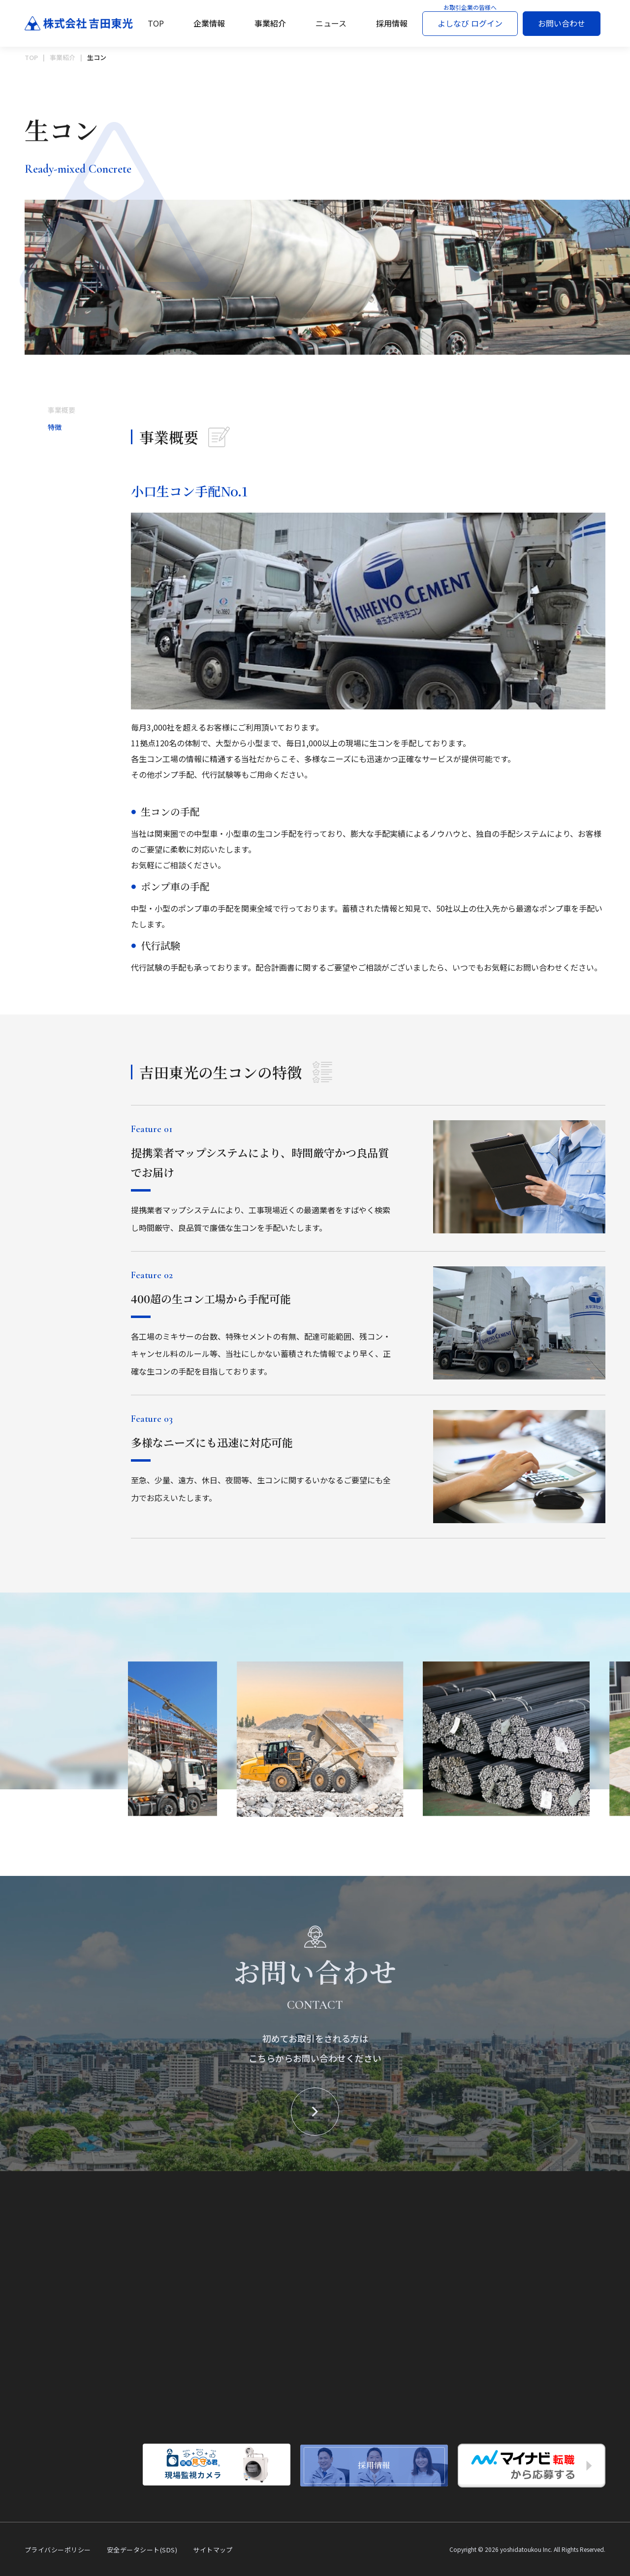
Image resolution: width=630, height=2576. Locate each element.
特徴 (55, 429)
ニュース (330, 23)
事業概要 (61, 412)
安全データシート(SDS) (142, 2549)
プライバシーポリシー (58, 2549)
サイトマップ (213, 2549)
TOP (156, 23)
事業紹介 (270, 23)
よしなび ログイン (470, 23)
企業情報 (209, 23)
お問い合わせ (561, 23)
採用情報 (392, 23)
